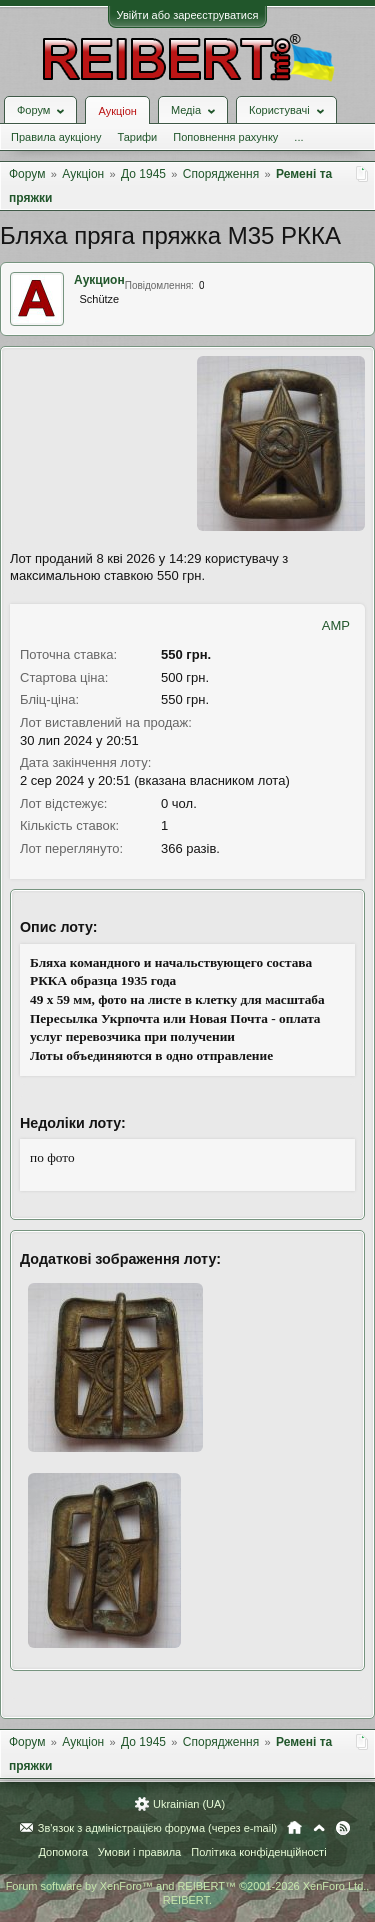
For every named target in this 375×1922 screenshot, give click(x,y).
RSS (343, 1828)
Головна (294, 1828)
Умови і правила (139, 1852)
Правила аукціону (56, 137)
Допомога (62, 1852)
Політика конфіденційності (258, 1852)
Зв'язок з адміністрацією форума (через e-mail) (158, 1828)
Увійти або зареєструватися (188, 15)
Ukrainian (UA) (189, 1804)
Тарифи (137, 137)
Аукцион (99, 280)
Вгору (319, 1828)
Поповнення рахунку (225, 137)
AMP (336, 625)
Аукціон (117, 111)
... (298, 137)
